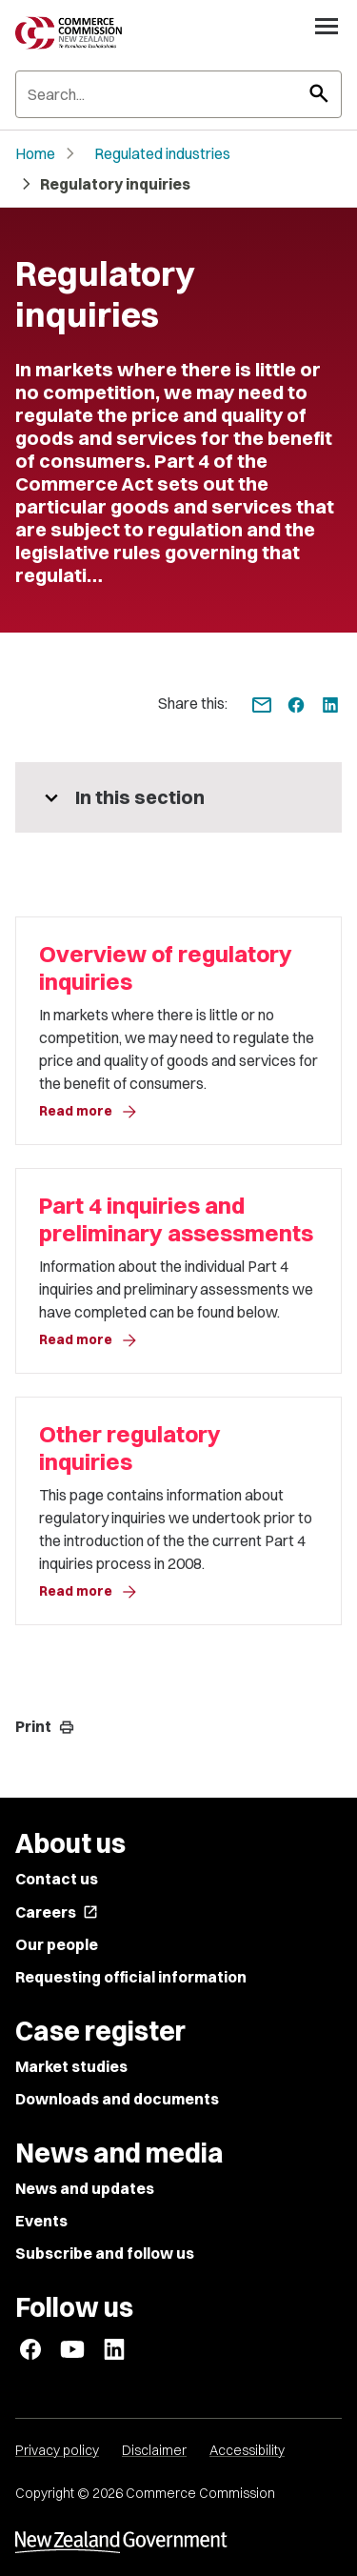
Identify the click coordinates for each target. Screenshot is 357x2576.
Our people (56, 1944)
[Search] (178, 94)
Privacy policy (57, 2450)
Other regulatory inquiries (130, 1448)
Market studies (71, 2066)
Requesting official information (131, 1976)
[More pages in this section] (178, 797)
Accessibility (247, 2450)
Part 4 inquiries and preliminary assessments (176, 1219)
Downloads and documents (117, 2098)
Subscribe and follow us (104, 2253)
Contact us (56, 1878)
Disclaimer (154, 2450)
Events (41, 2220)
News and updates (84, 2188)
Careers (56, 1912)
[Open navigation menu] (326, 25)
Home (35, 153)
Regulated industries (162, 153)
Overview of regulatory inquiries (165, 968)
